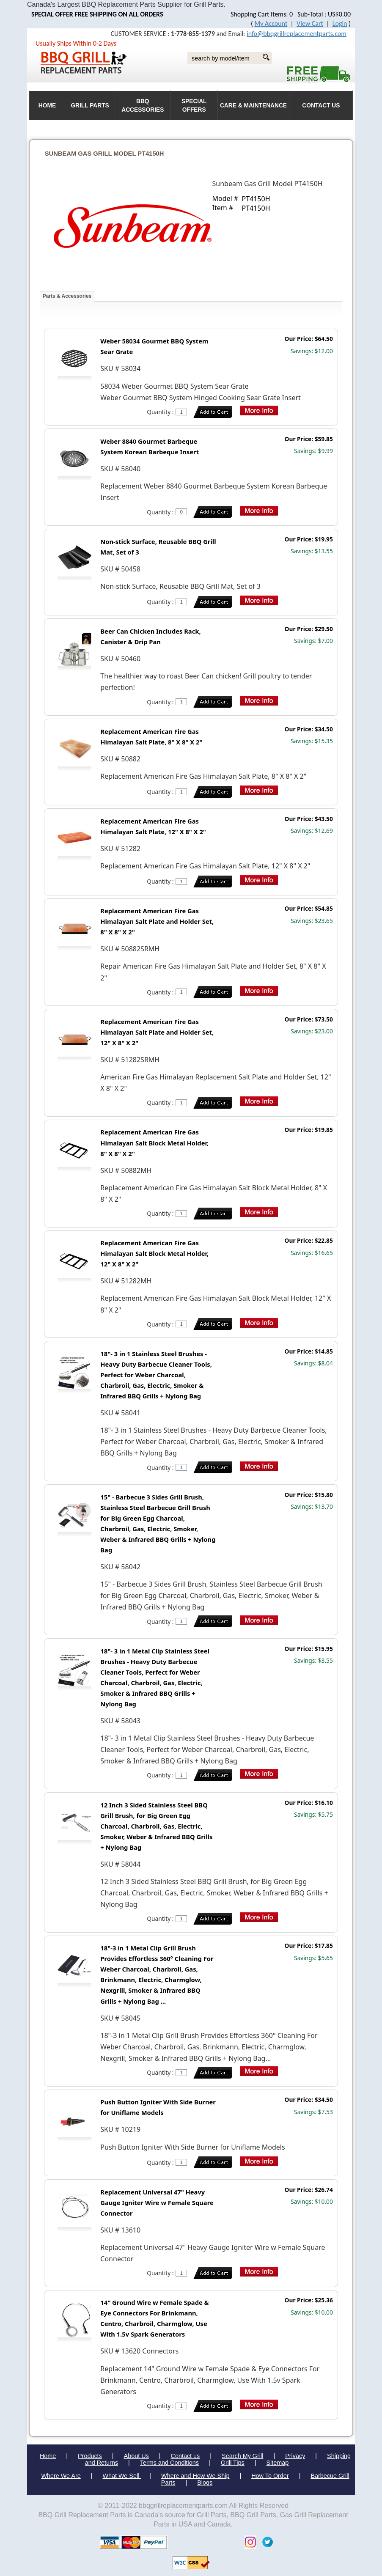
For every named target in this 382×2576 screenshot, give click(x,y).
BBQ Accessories (142, 105)
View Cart (310, 23)
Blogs (204, 2482)
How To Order (270, 2475)
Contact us (185, 2455)
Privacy (295, 2455)
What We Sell (121, 2475)
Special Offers (194, 105)
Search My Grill (242, 2455)
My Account (271, 23)
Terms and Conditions (169, 2462)
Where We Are (60, 2475)
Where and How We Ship (195, 2475)
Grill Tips (233, 2462)
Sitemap (278, 2462)
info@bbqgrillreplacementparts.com (296, 34)
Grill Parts (90, 105)
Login (340, 23)
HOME (47, 105)
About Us (136, 2455)
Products (90, 2455)
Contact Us (321, 105)
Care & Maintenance (253, 105)
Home (48, 2455)
